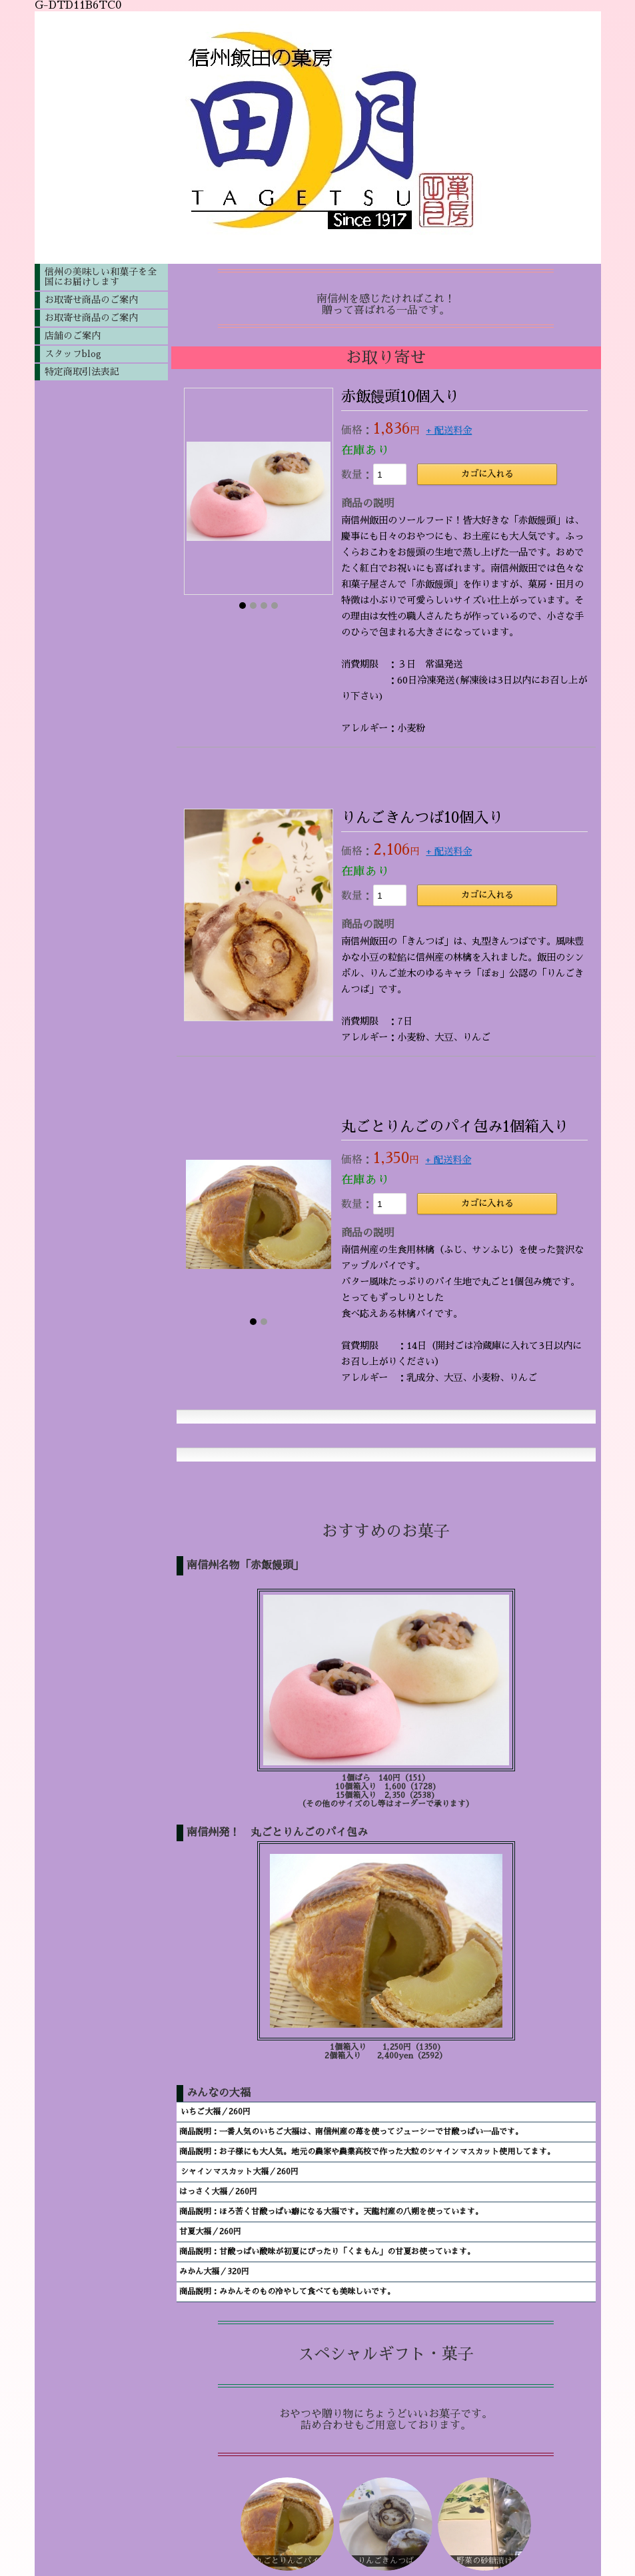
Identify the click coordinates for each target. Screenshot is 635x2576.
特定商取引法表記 (82, 371)
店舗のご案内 (73, 335)
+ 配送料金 (449, 430)
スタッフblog (73, 353)
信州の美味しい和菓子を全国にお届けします (101, 276)
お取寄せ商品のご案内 (91, 299)
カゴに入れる (487, 474)
